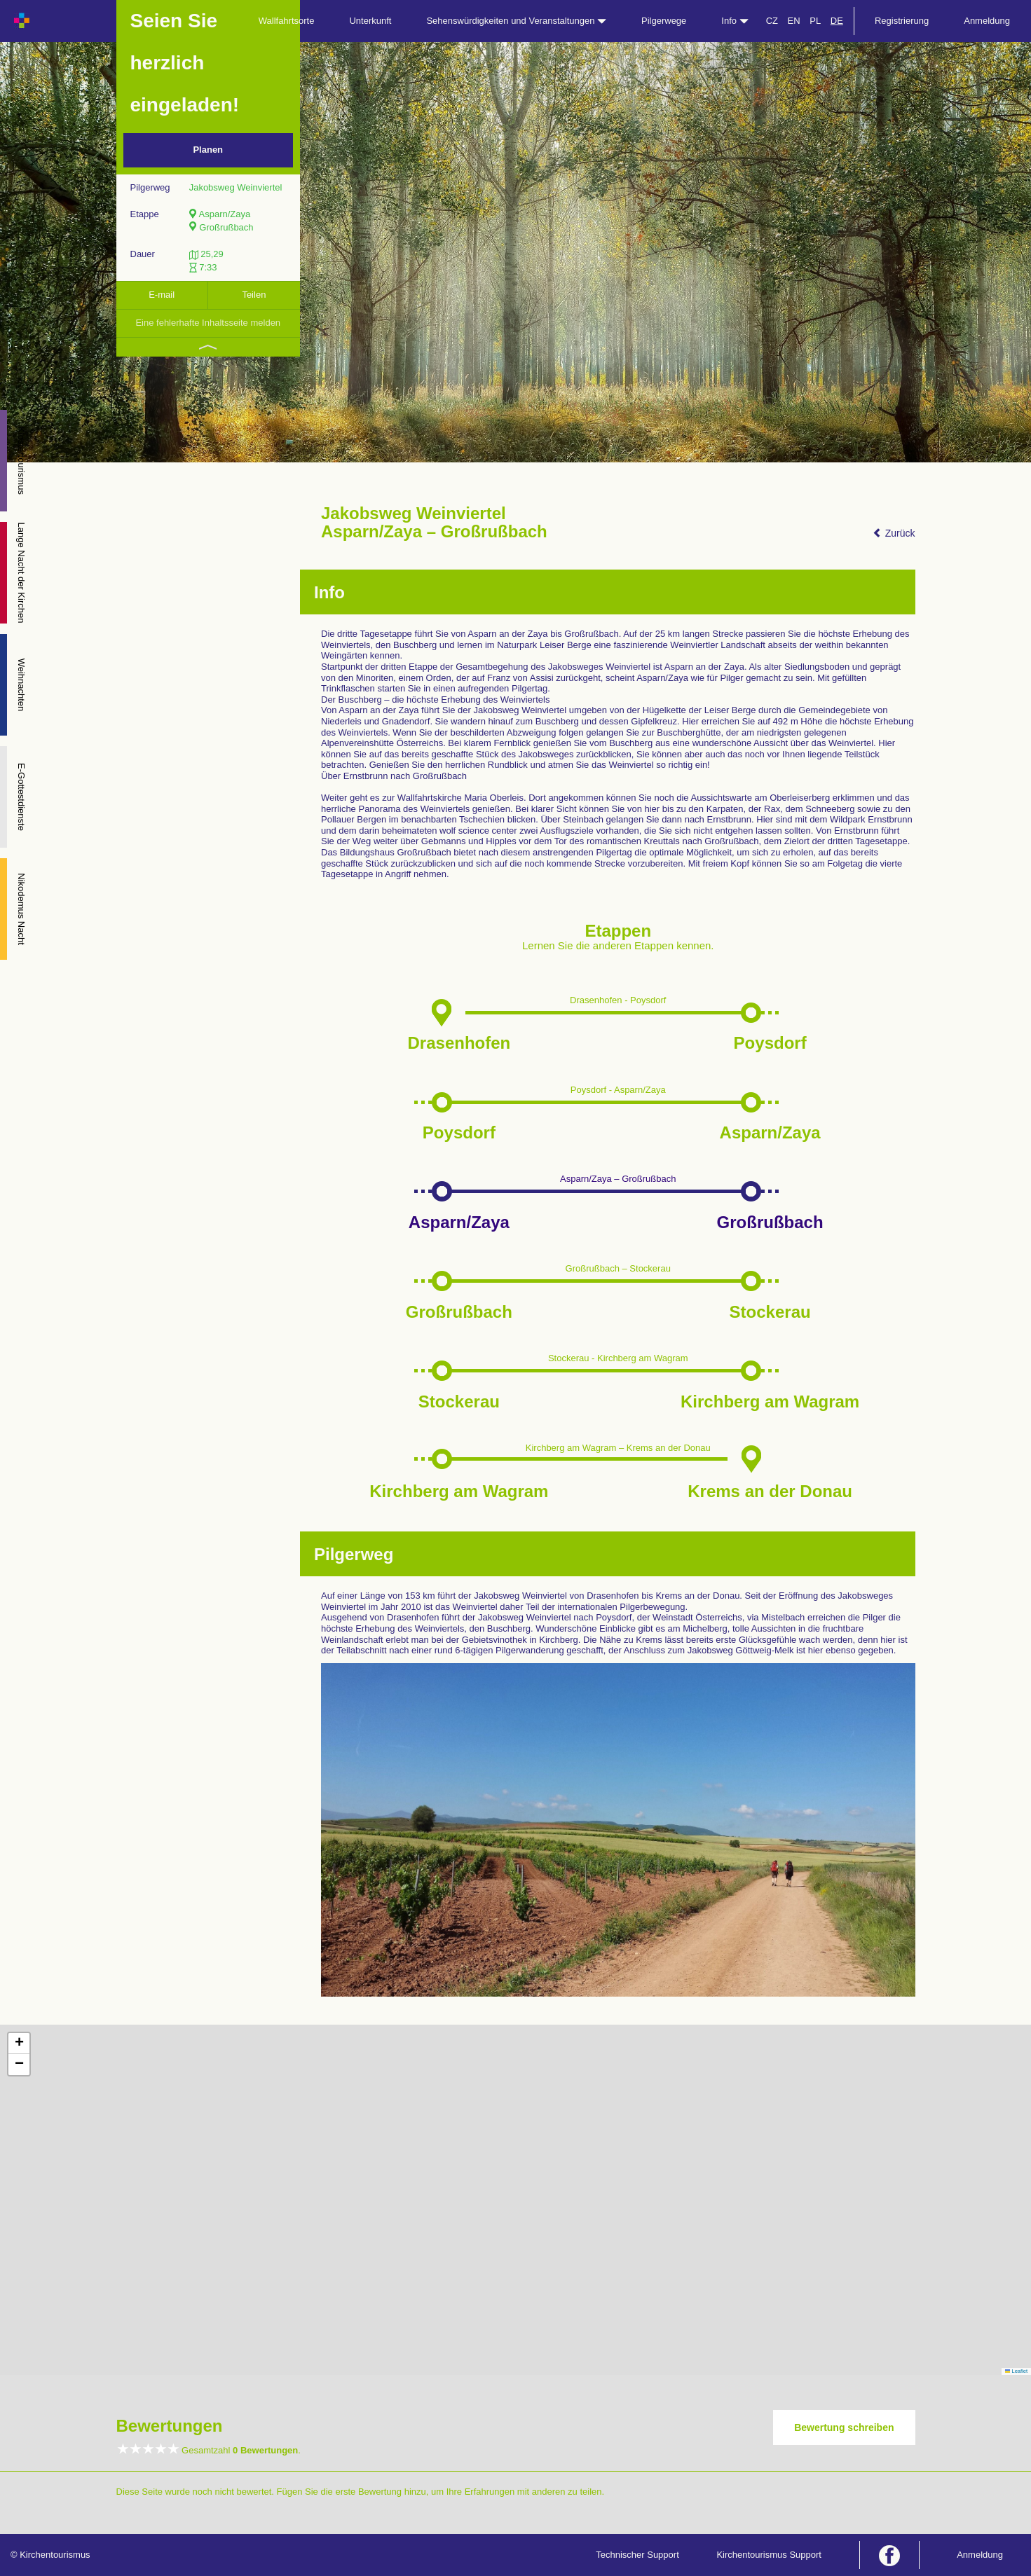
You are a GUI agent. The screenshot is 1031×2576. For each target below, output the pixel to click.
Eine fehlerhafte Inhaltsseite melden (207, 322)
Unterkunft (370, 20)
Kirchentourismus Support (768, 2554)
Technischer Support (637, 2554)
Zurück (894, 533)
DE (837, 20)
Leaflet (1016, 2371)
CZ (772, 20)
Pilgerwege (663, 20)
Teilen (254, 294)
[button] (18, 2043)
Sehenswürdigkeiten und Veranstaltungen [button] (516, 20)
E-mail (162, 294)
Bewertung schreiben (844, 2427)
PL (815, 20)
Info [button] (734, 20)
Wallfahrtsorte (287, 20)
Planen (208, 149)
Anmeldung (987, 20)
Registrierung (902, 20)
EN (794, 20)
